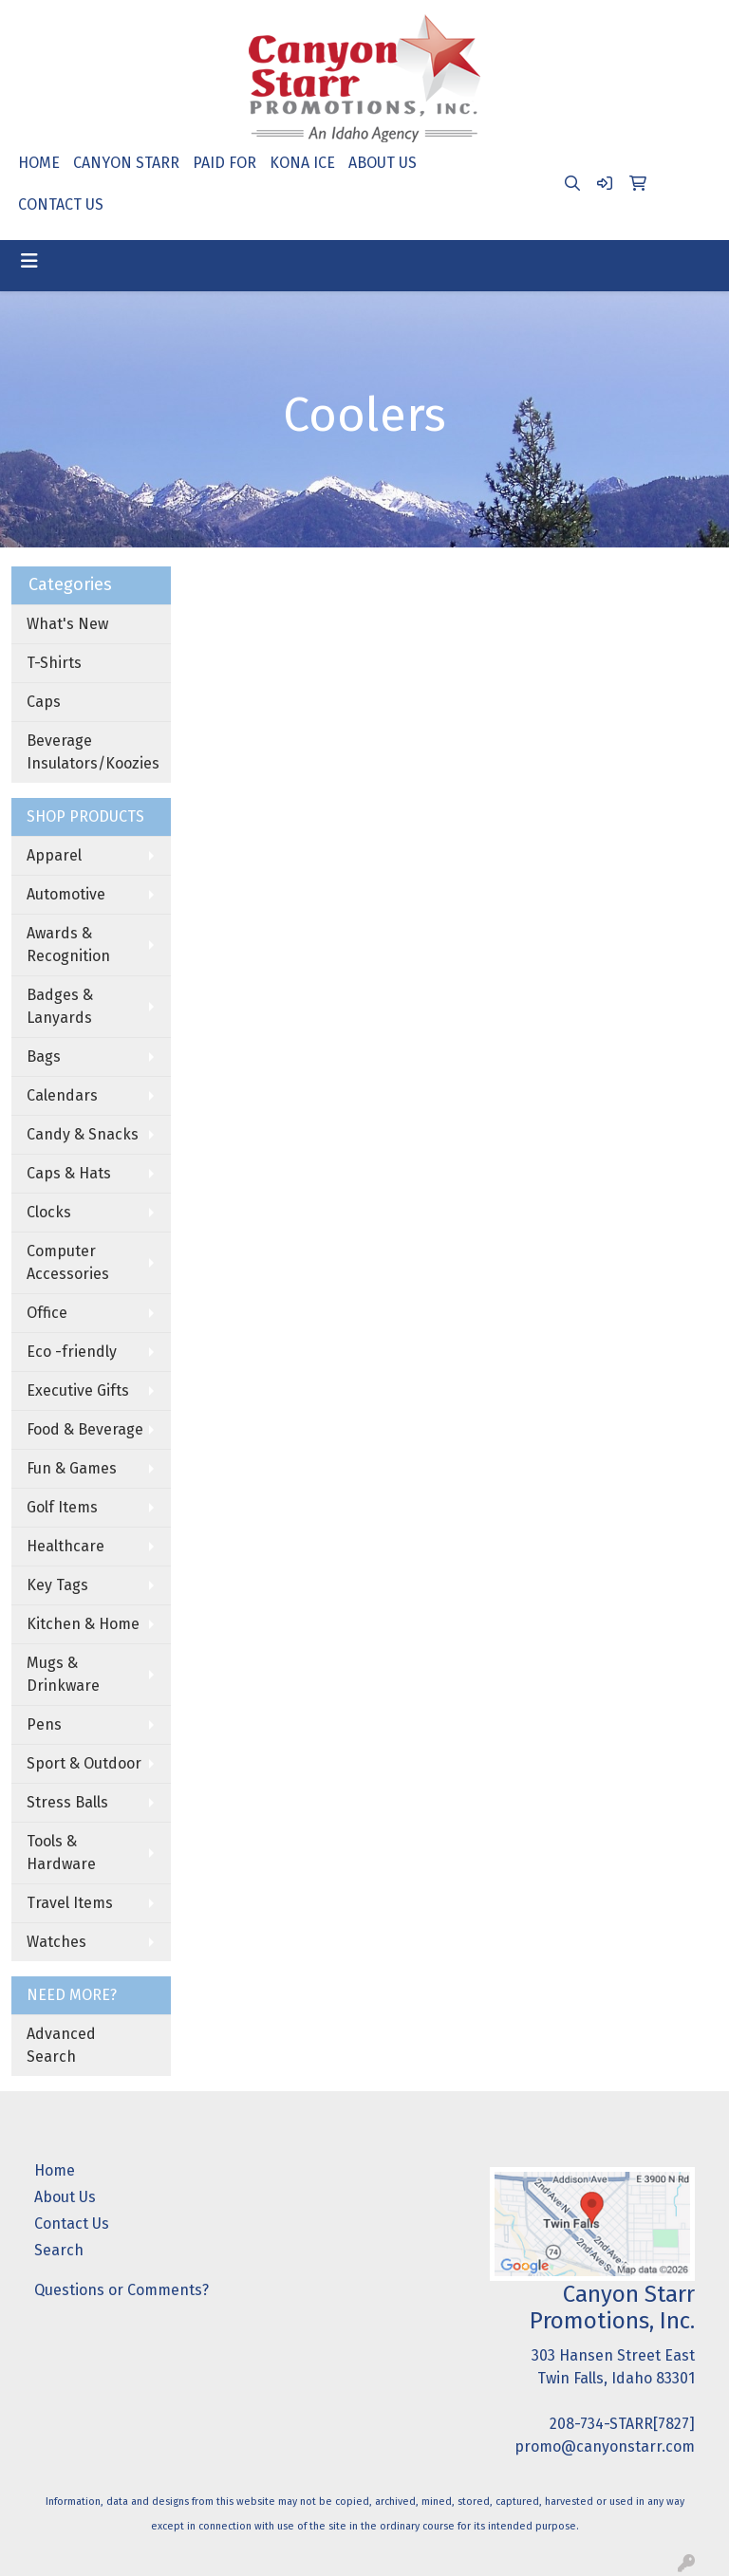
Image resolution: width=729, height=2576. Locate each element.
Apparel (54, 855)
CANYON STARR (126, 163)
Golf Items (62, 1507)
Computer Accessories (68, 1262)
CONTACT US (60, 204)
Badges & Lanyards (60, 1006)
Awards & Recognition (68, 944)
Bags (44, 1056)
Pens (44, 1724)
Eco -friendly (72, 1352)
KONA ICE (302, 163)
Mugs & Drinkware (63, 1674)
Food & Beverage (85, 1429)
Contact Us (71, 2224)
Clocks (49, 1212)
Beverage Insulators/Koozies (93, 752)
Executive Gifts (78, 1390)
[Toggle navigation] (29, 261)
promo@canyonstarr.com (604, 2446)
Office (47, 1313)
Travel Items (70, 1903)
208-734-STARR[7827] (622, 2424)
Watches (56, 1942)
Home (54, 2170)
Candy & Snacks (83, 1134)
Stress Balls (67, 1802)
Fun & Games (72, 1468)
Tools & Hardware (61, 1852)
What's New (67, 624)
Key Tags (57, 1585)
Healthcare (65, 1546)
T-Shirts (54, 663)
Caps (44, 702)
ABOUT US (382, 163)
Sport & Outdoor (84, 1763)
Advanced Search (61, 2045)
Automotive (66, 894)
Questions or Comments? (121, 2290)
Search (59, 2250)
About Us (65, 2197)
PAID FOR (224, 163)
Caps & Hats (69, 1173)
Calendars (62, 1095)
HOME (39, 163)
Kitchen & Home (83, 1624)
